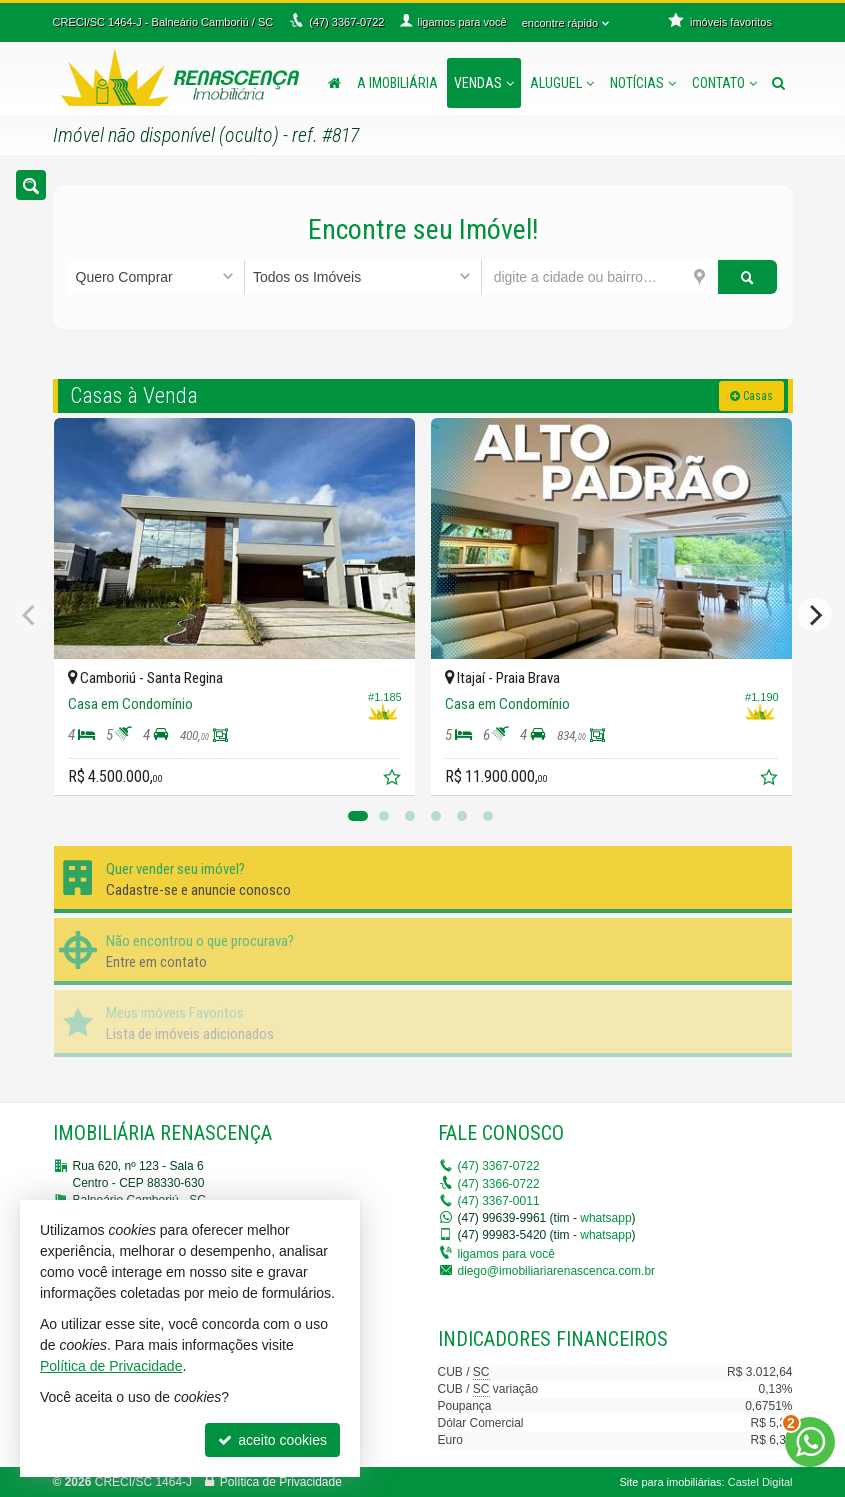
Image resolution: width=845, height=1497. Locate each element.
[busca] (778, 83)
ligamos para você (506, 1254)
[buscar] (747, 277)
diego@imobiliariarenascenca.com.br (557, 1271)
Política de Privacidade (281, 1482)
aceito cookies (272, 1440)
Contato (724, 83)
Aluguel (562, 83)
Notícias (643, 83)
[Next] (815, 615)
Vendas (484, 83)
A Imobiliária (397, 83)
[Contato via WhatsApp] (810, 1442)
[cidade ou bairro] (600, 277)
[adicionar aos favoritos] (394, 780)
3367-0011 (499, 1201)
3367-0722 (499, 1166)
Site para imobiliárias (670, 1482)
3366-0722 (499, 1184)
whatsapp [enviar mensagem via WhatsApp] (605, 1218)
